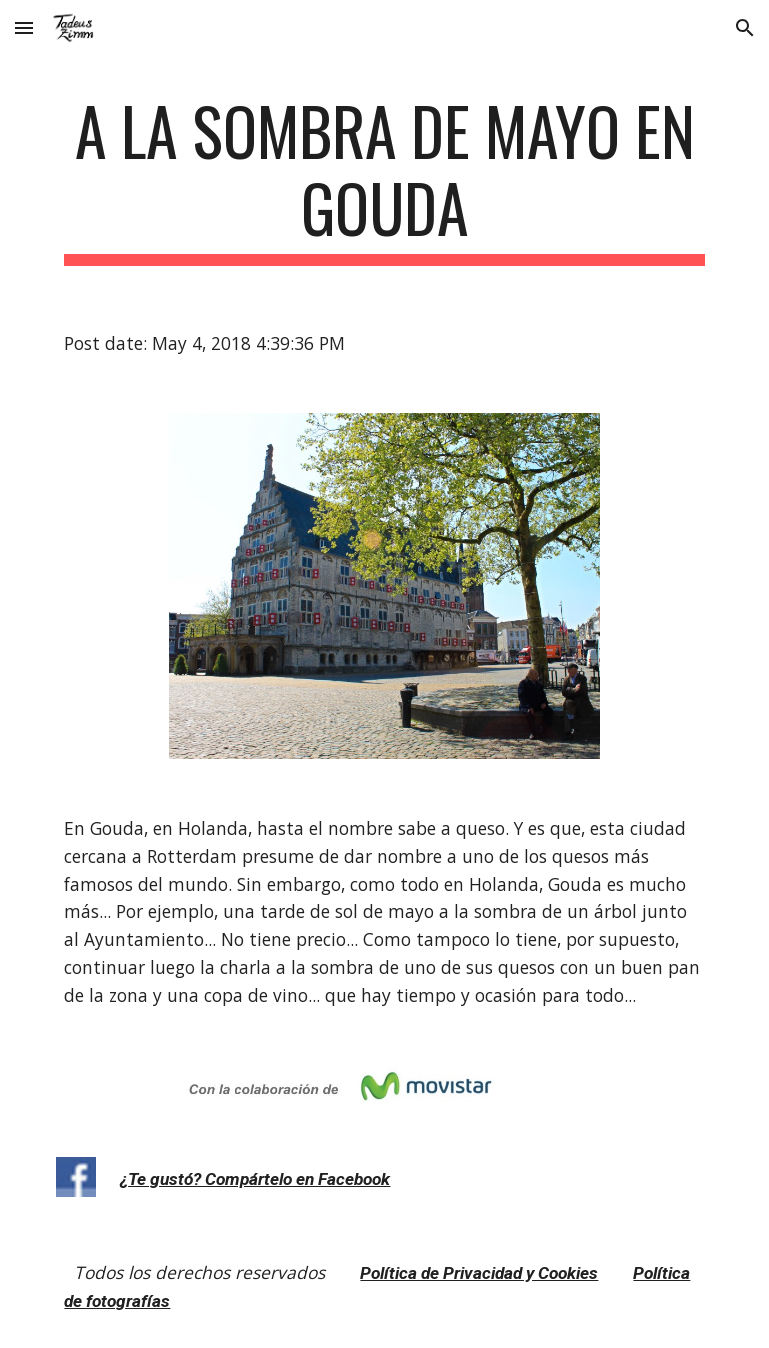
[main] (384, 179)
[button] (24, 27)
